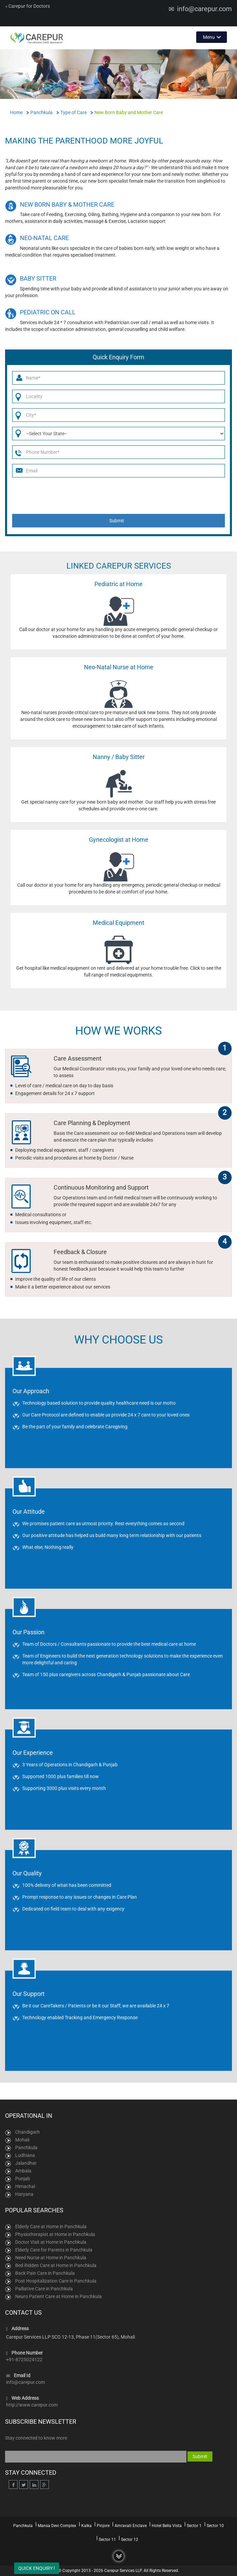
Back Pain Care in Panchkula (45, 2273)
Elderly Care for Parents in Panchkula (53, 2250)
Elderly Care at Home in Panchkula (51, 2226)
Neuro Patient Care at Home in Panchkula (58, 2296)
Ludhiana (25, 2155)
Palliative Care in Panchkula (44, 2288)
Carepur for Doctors (27, 6)
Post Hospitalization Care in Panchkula (55, 2281)
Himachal (25, 2186)
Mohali (22, 2139)
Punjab (22, 2178)
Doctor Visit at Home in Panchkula (50, 2242)
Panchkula (26, 2147)
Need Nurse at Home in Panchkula (50, 2257)
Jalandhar (26, 2163)
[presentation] (119, 495)
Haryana (24, 2194)
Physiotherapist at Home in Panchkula (55, 2234)
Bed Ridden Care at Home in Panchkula (55, 2265)
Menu (209, 37)
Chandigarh (27, 2132)
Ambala (23, 2171)
